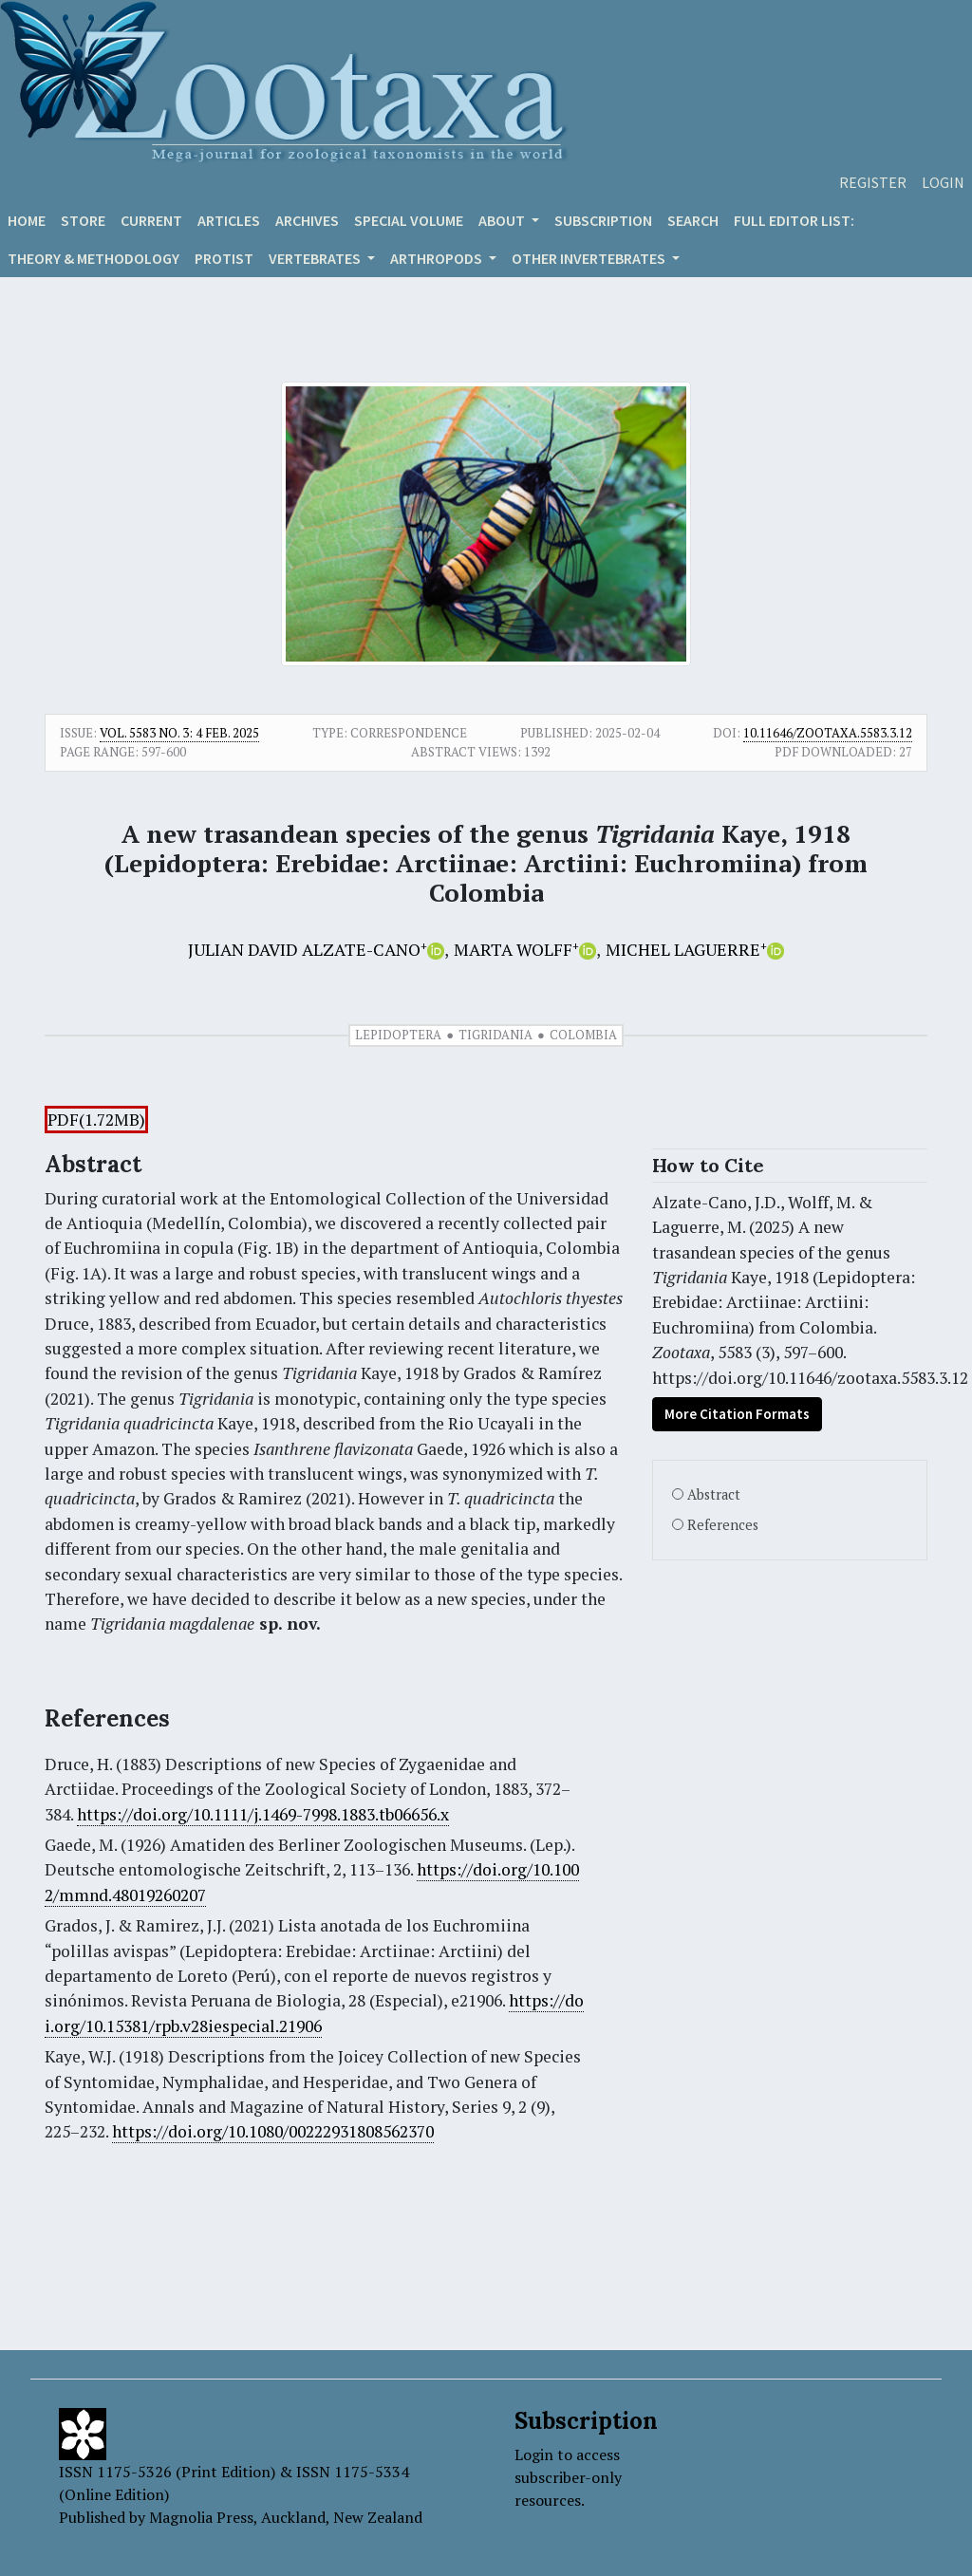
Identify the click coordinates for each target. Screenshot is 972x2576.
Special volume (408, 220)
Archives (307, 220)
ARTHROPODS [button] (437, 258)
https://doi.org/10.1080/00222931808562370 (273, 2131)
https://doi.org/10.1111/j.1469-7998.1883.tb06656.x (263, 1814)
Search (693, 220)
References (722, 1525)
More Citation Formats (737, 1414)
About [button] (503, 220)
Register (873, 182)
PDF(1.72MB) (96, 1119)
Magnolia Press (201, 2517)
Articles (228, 220)
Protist (224, 258)
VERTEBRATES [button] (316, 258)
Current (151, 220)
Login (943, 182)
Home (27, 220)
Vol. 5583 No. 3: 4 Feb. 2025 (179, 732)
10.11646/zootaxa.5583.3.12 (827, 732)
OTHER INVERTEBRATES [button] (590, 258)
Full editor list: (794, 220)
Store (83, 220)
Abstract (713, 1494)
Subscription (603, 220)
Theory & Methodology (93, 258)
